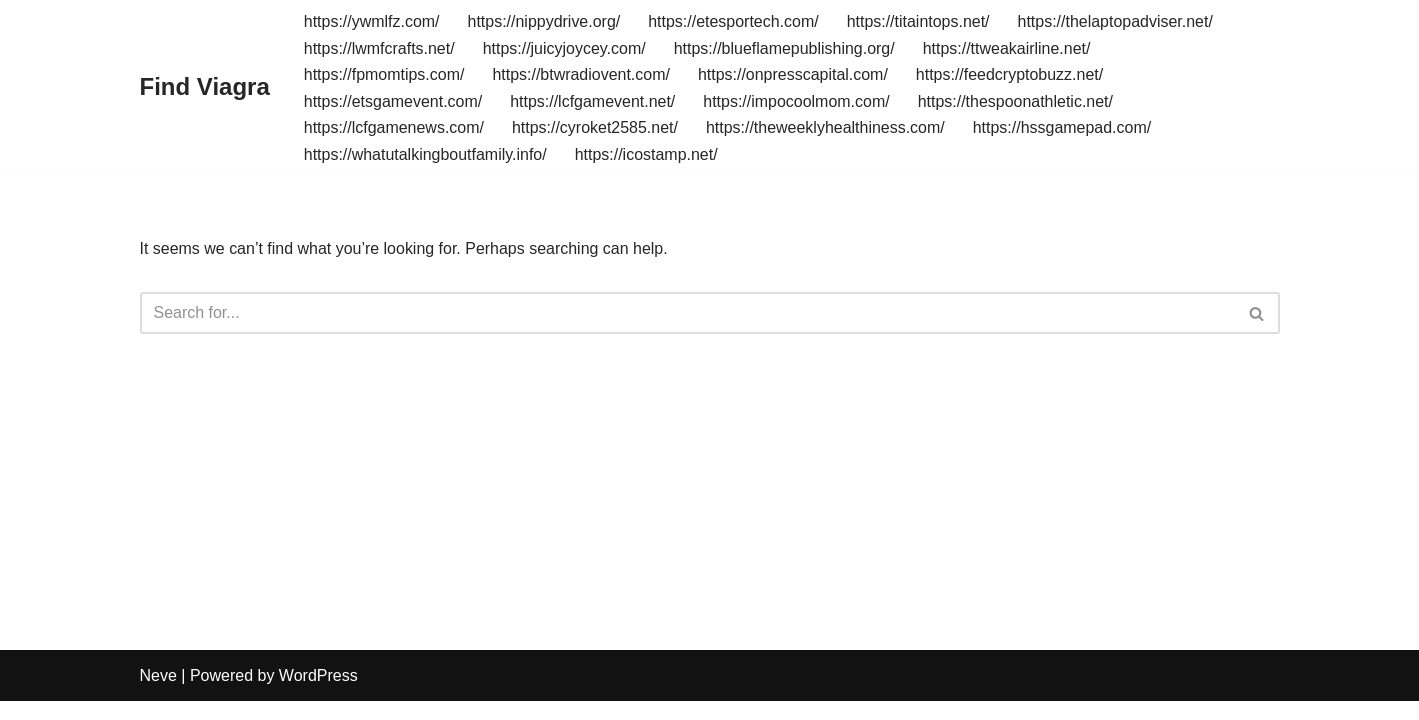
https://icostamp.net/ (646, 154)
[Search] (687, 314)
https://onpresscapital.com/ (794, 74)
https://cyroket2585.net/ (595, 127)
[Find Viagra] (205, 87)
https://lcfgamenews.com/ (394, 127)
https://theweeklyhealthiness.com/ (826, 127)
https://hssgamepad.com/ (1063, 127)
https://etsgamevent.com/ (393, 101)
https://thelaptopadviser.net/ (1117, 21)
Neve (158, 694)
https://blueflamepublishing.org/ (784, 48)
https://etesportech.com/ (734, 21)
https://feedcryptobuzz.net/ (1011, 74)
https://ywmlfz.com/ (372, 21)
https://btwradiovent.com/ (582, 74)
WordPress (318, 694)
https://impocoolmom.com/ (797, 101)
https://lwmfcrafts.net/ (379, 48)
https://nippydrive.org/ (544, 21)
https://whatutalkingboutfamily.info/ (425, 154)
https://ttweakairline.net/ (1008, 48)
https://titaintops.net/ (919, 21)
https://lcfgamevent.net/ (593, 101)
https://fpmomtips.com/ (384, 74)
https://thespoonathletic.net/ (1017, 101)
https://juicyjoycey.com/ (564, 48)
